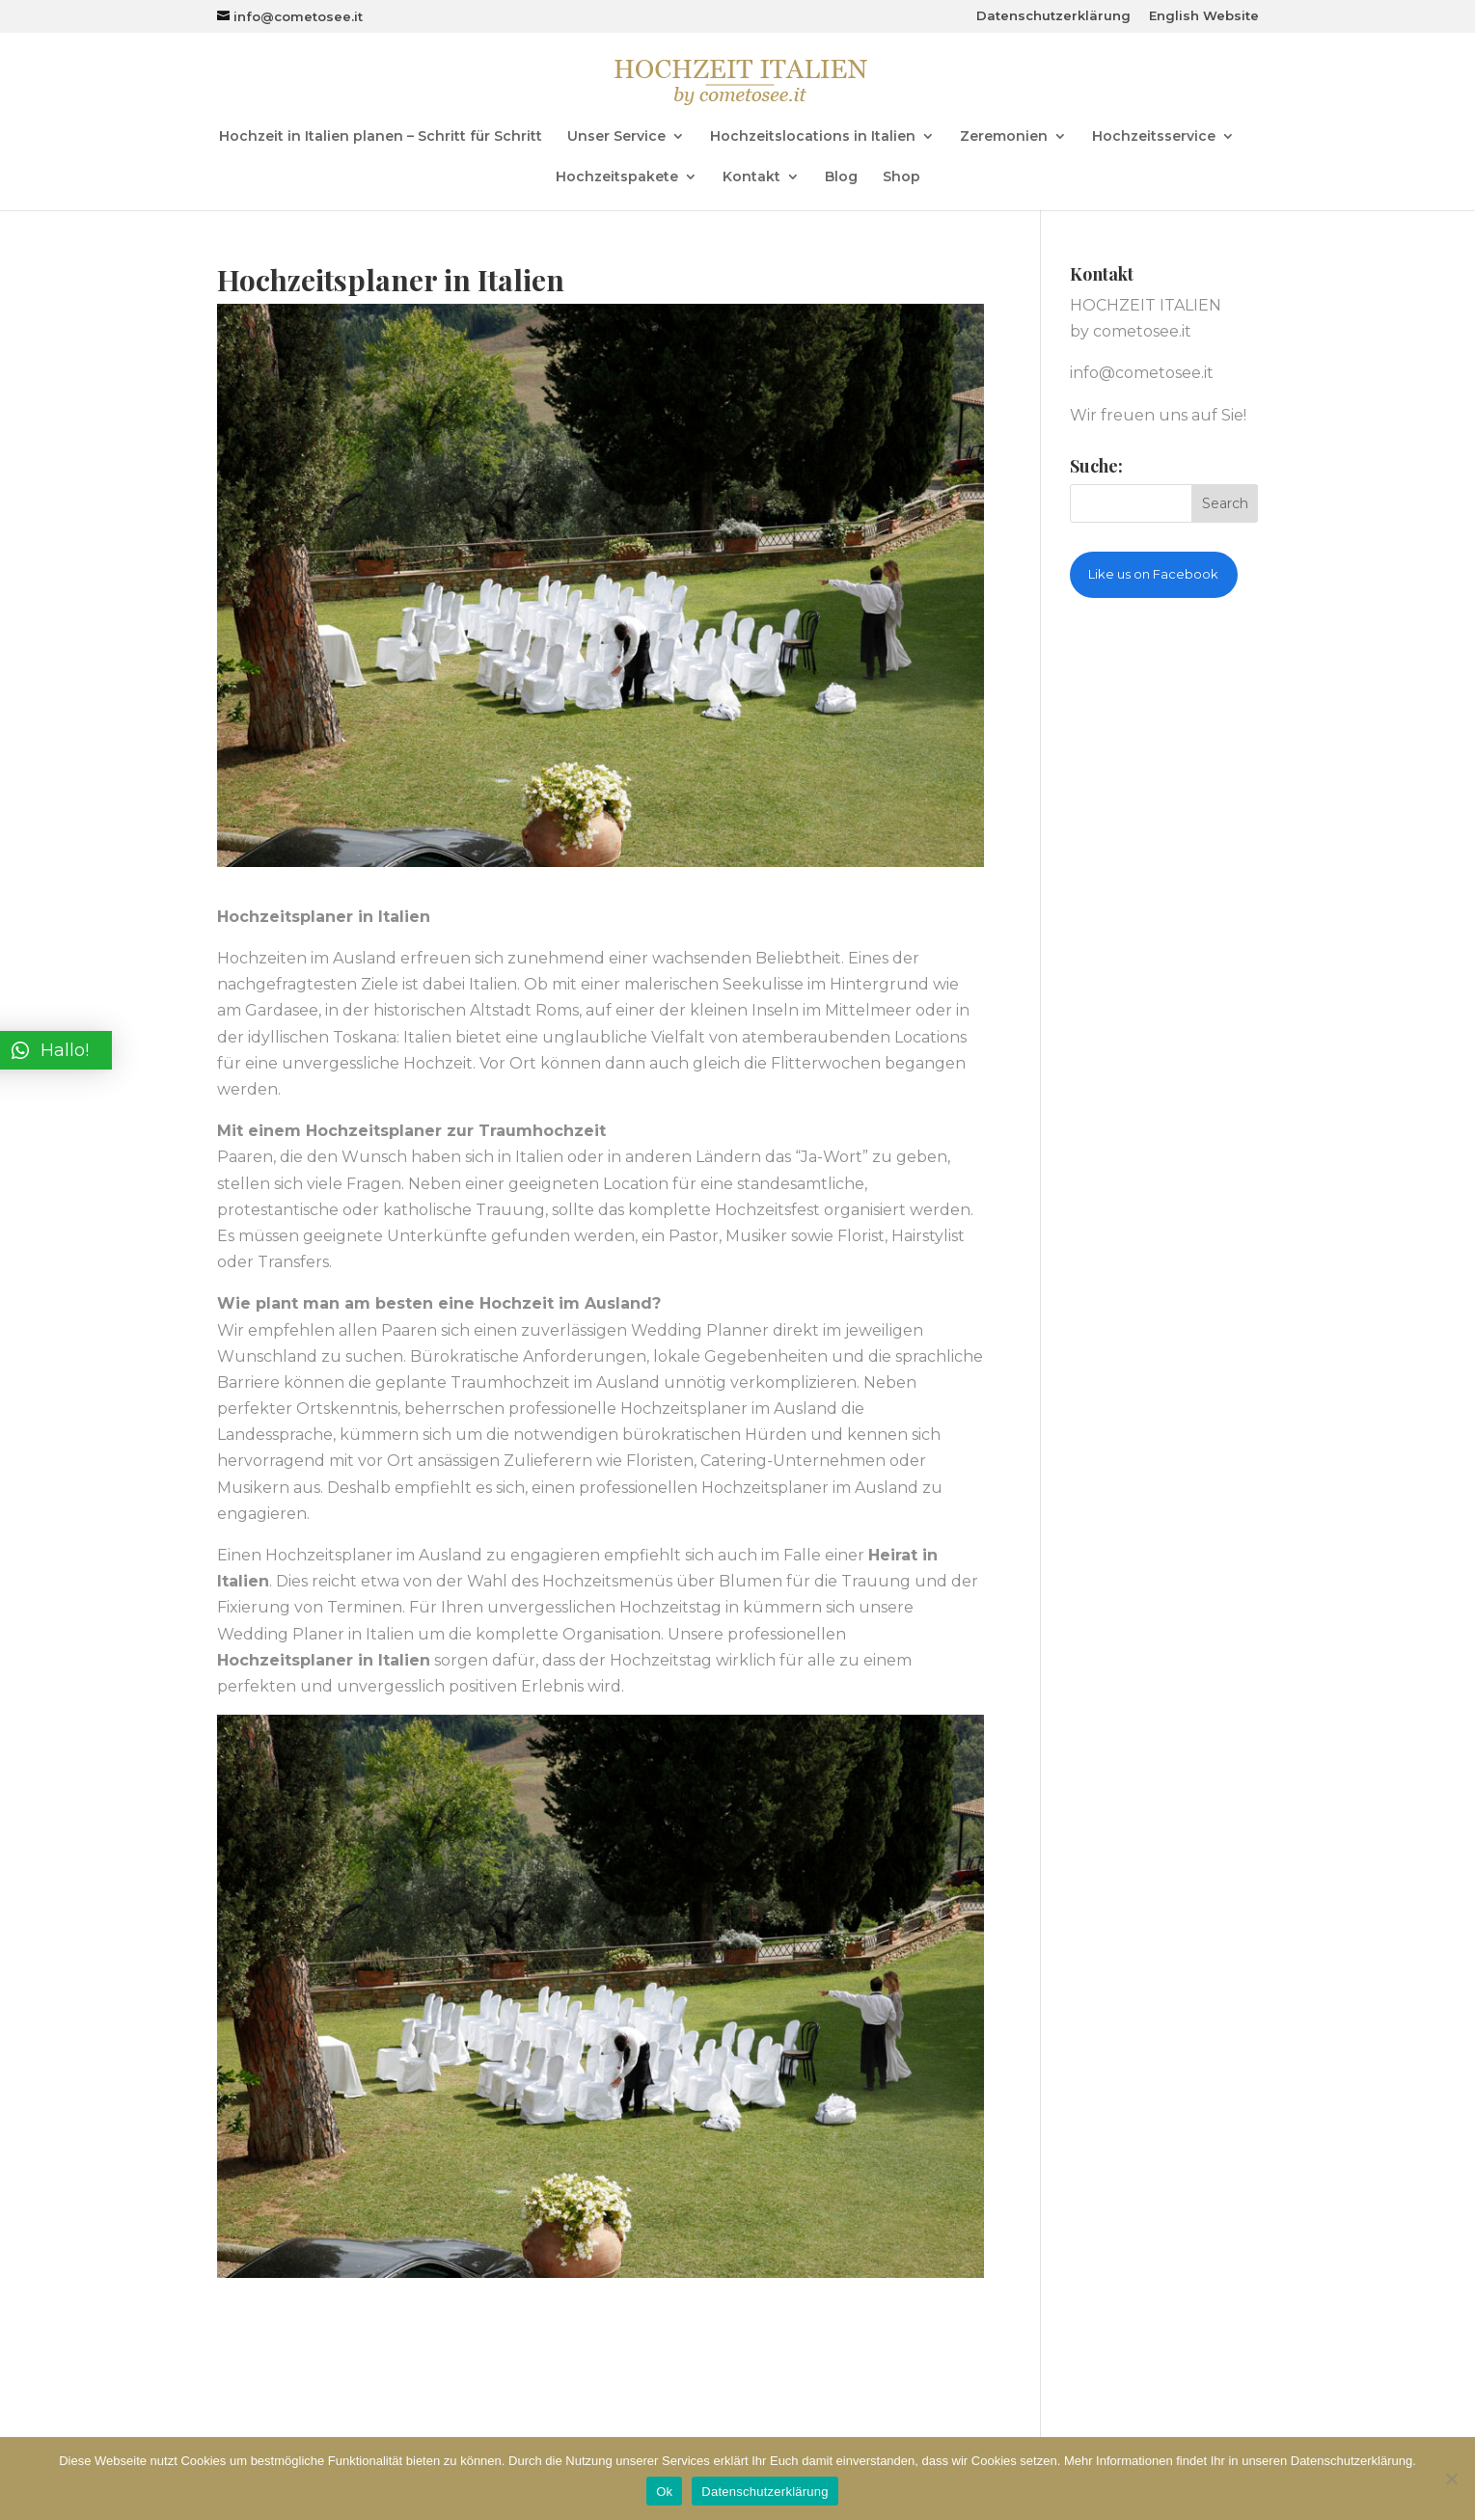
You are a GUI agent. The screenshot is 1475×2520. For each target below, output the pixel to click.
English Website (1204, 16)
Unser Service (616, 137)
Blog (841, 177)
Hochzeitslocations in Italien (812, 137)
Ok (664, 2491)
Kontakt (751, 177)
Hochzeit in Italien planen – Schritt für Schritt (380, 137)
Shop (901, 177)
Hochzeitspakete (617, 177)
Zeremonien (1004, 137)
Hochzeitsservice (1154, 137)
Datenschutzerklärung (1053, 16)
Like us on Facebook (1153, 574)
